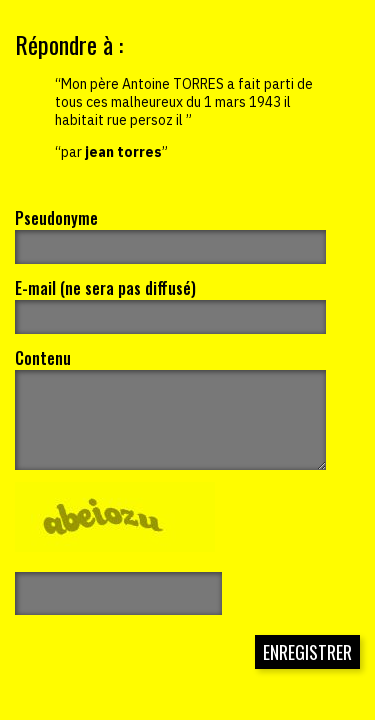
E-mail (105, 288)
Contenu (43, 358)
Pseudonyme (56, 218)
